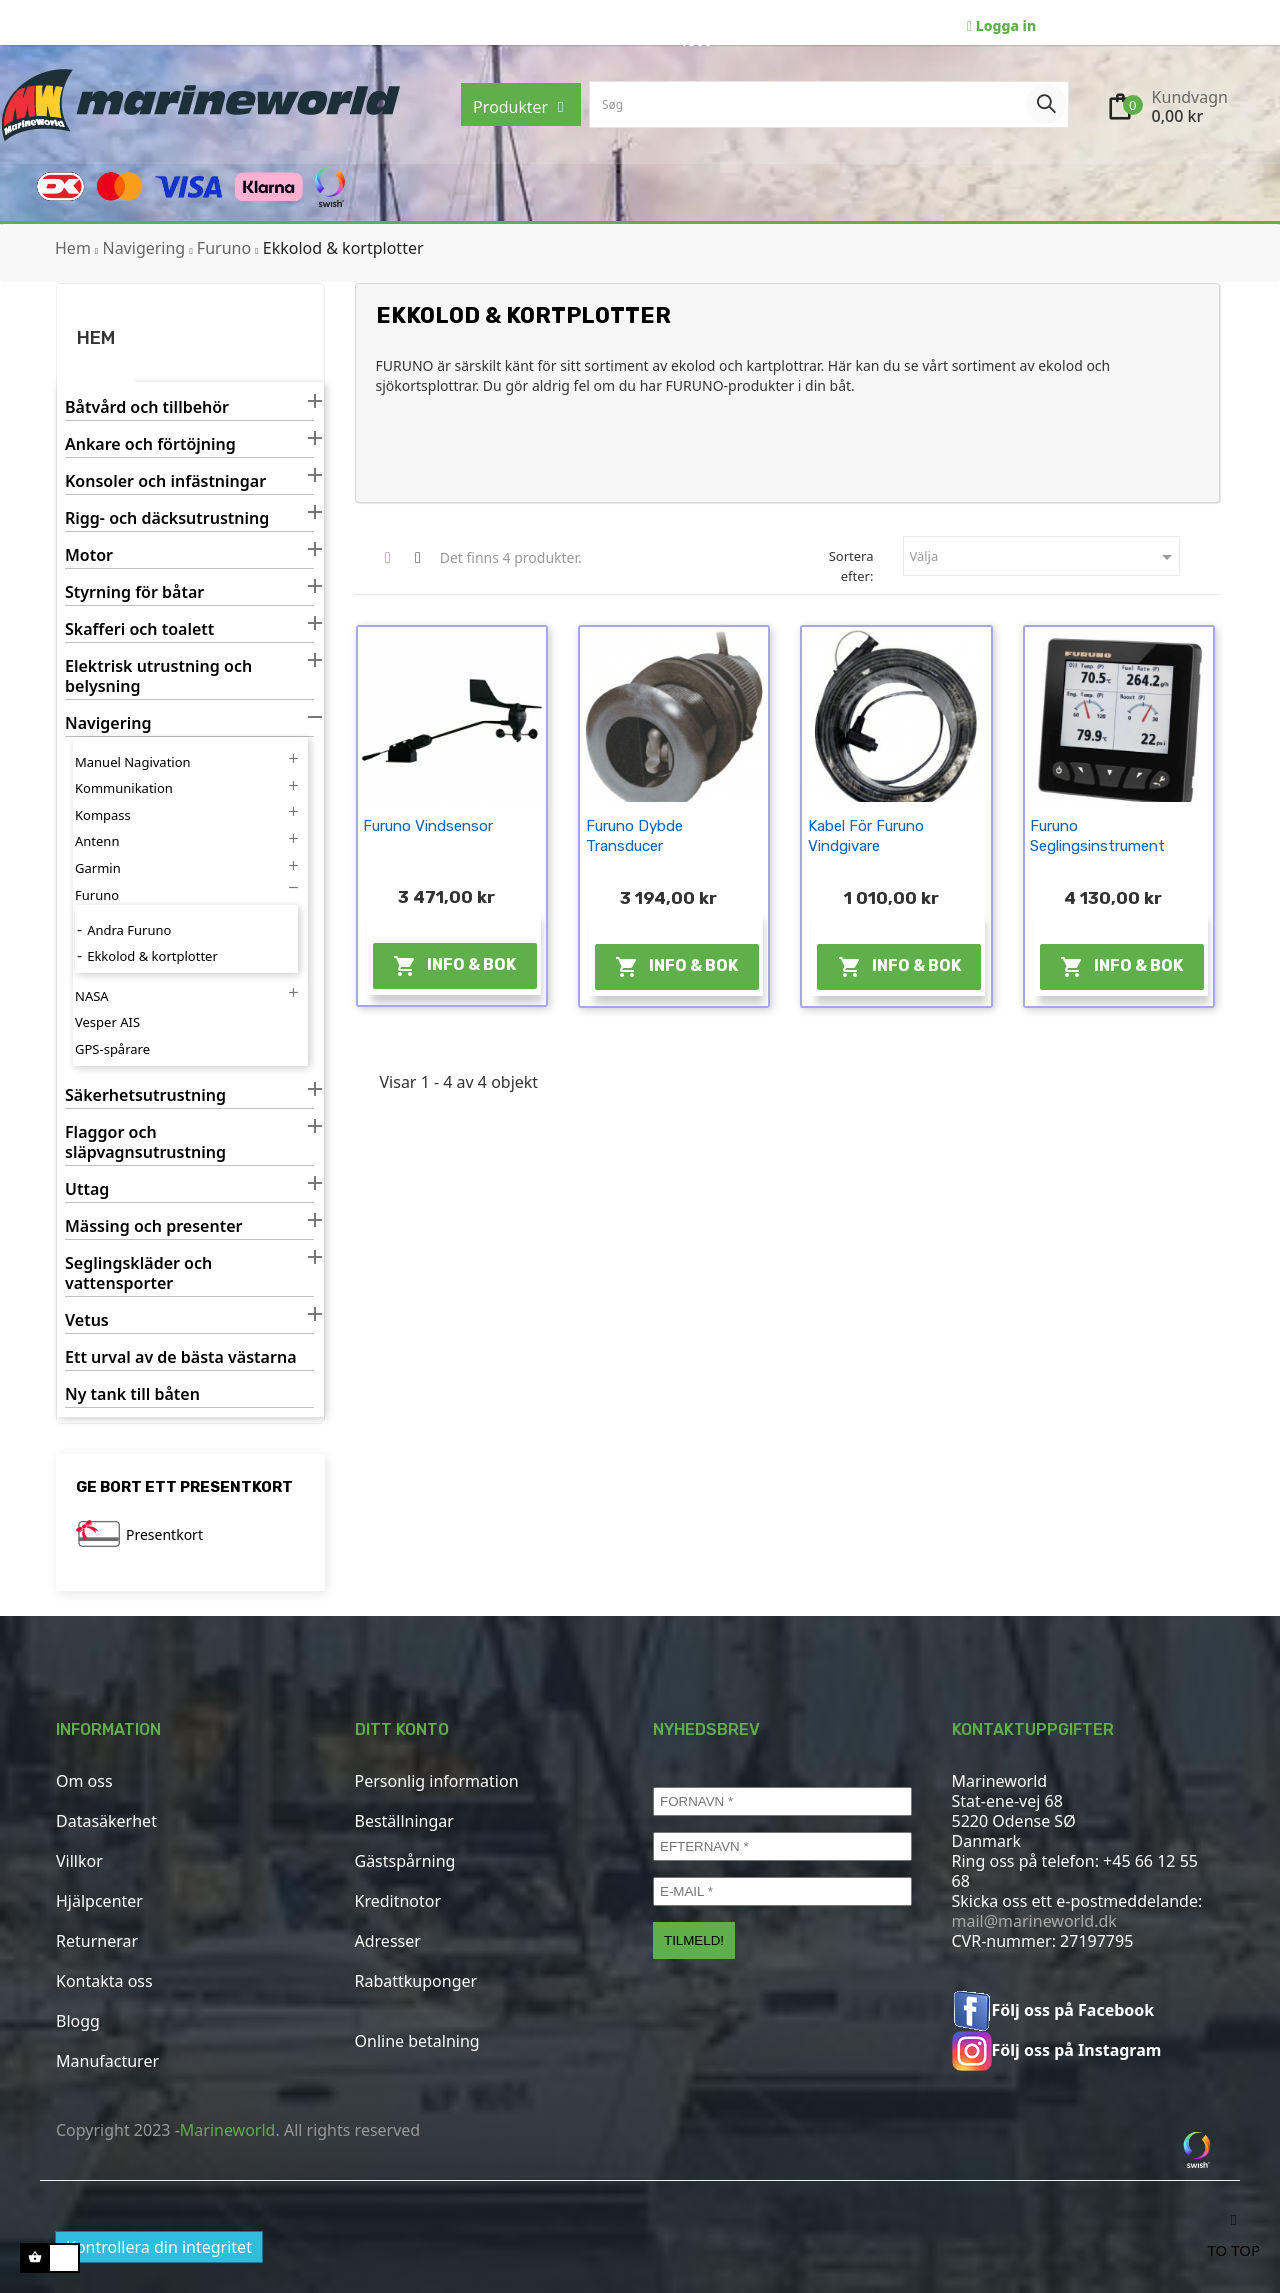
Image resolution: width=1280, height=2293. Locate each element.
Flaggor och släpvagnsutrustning (145, 1142)
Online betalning (417, 2041)
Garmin (98, 868)
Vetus (87, 1320)
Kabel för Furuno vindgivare (866, 836)
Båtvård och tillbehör (147, 407)
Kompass (103, 815)
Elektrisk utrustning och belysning (158, 676)
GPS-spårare (112, 1049)
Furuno (97, 895)
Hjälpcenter (99, 1901)
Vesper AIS (107, 1022)
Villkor (79, 1861)
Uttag (87, 1189)
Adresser (388, 1941)
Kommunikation (124, 788)
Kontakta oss (104, 1981)
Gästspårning (405, 1861)
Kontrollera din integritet (159, 2247)
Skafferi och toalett (139, 629)
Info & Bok (454, 966)
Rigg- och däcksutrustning (167, 518)
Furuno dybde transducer (634, 836)
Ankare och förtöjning (150, 444)
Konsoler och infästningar (165, 481)
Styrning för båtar (134, 592)
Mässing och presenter (153, 1226)
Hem (96, 338)
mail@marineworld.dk (1034, 1921)
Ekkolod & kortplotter (152, 956)
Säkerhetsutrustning (145, 1095)
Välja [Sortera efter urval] (1044, 557)
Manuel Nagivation (133, 762)
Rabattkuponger (416, 1981)
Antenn (97, 841)
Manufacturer (107, 2061)
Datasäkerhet (106, 1821)
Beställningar (404, 1821)
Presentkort (164, 1534)
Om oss (84, 1781)
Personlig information (437, 1781)
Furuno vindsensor (428, 826)
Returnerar (97, 1941)
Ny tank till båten (132, 1394)
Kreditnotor (398, 1901)
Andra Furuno (129, 930)
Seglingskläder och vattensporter (138, 1273)
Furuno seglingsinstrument (1097, 836)
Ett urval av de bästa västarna (181, 1357)
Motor (89, 555)
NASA (92, 996)
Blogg (78, 2021)
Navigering (108, 723)
